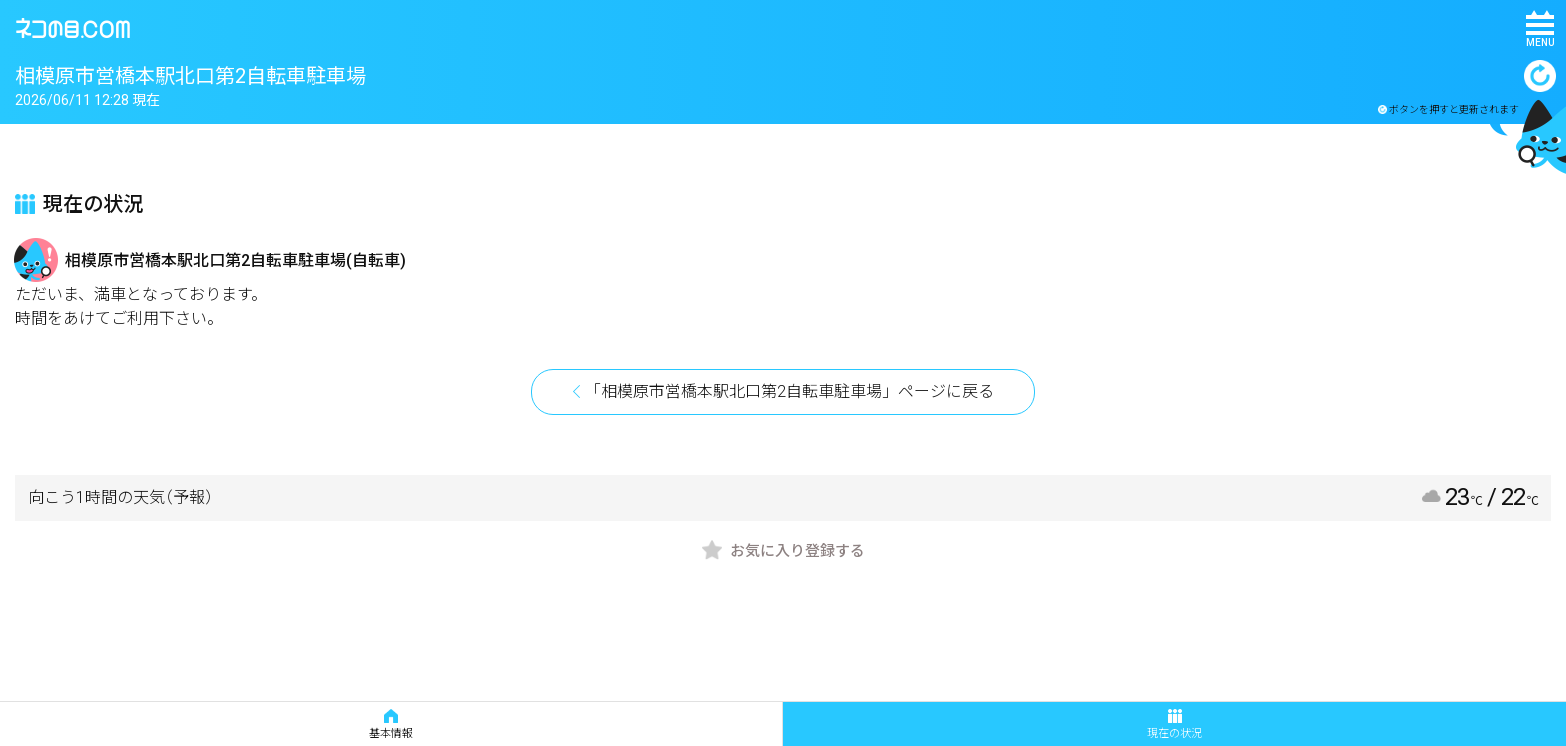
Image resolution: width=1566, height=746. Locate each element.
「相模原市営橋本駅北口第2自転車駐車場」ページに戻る (789, 391)
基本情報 (391, 724)
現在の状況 (1174, 724)
